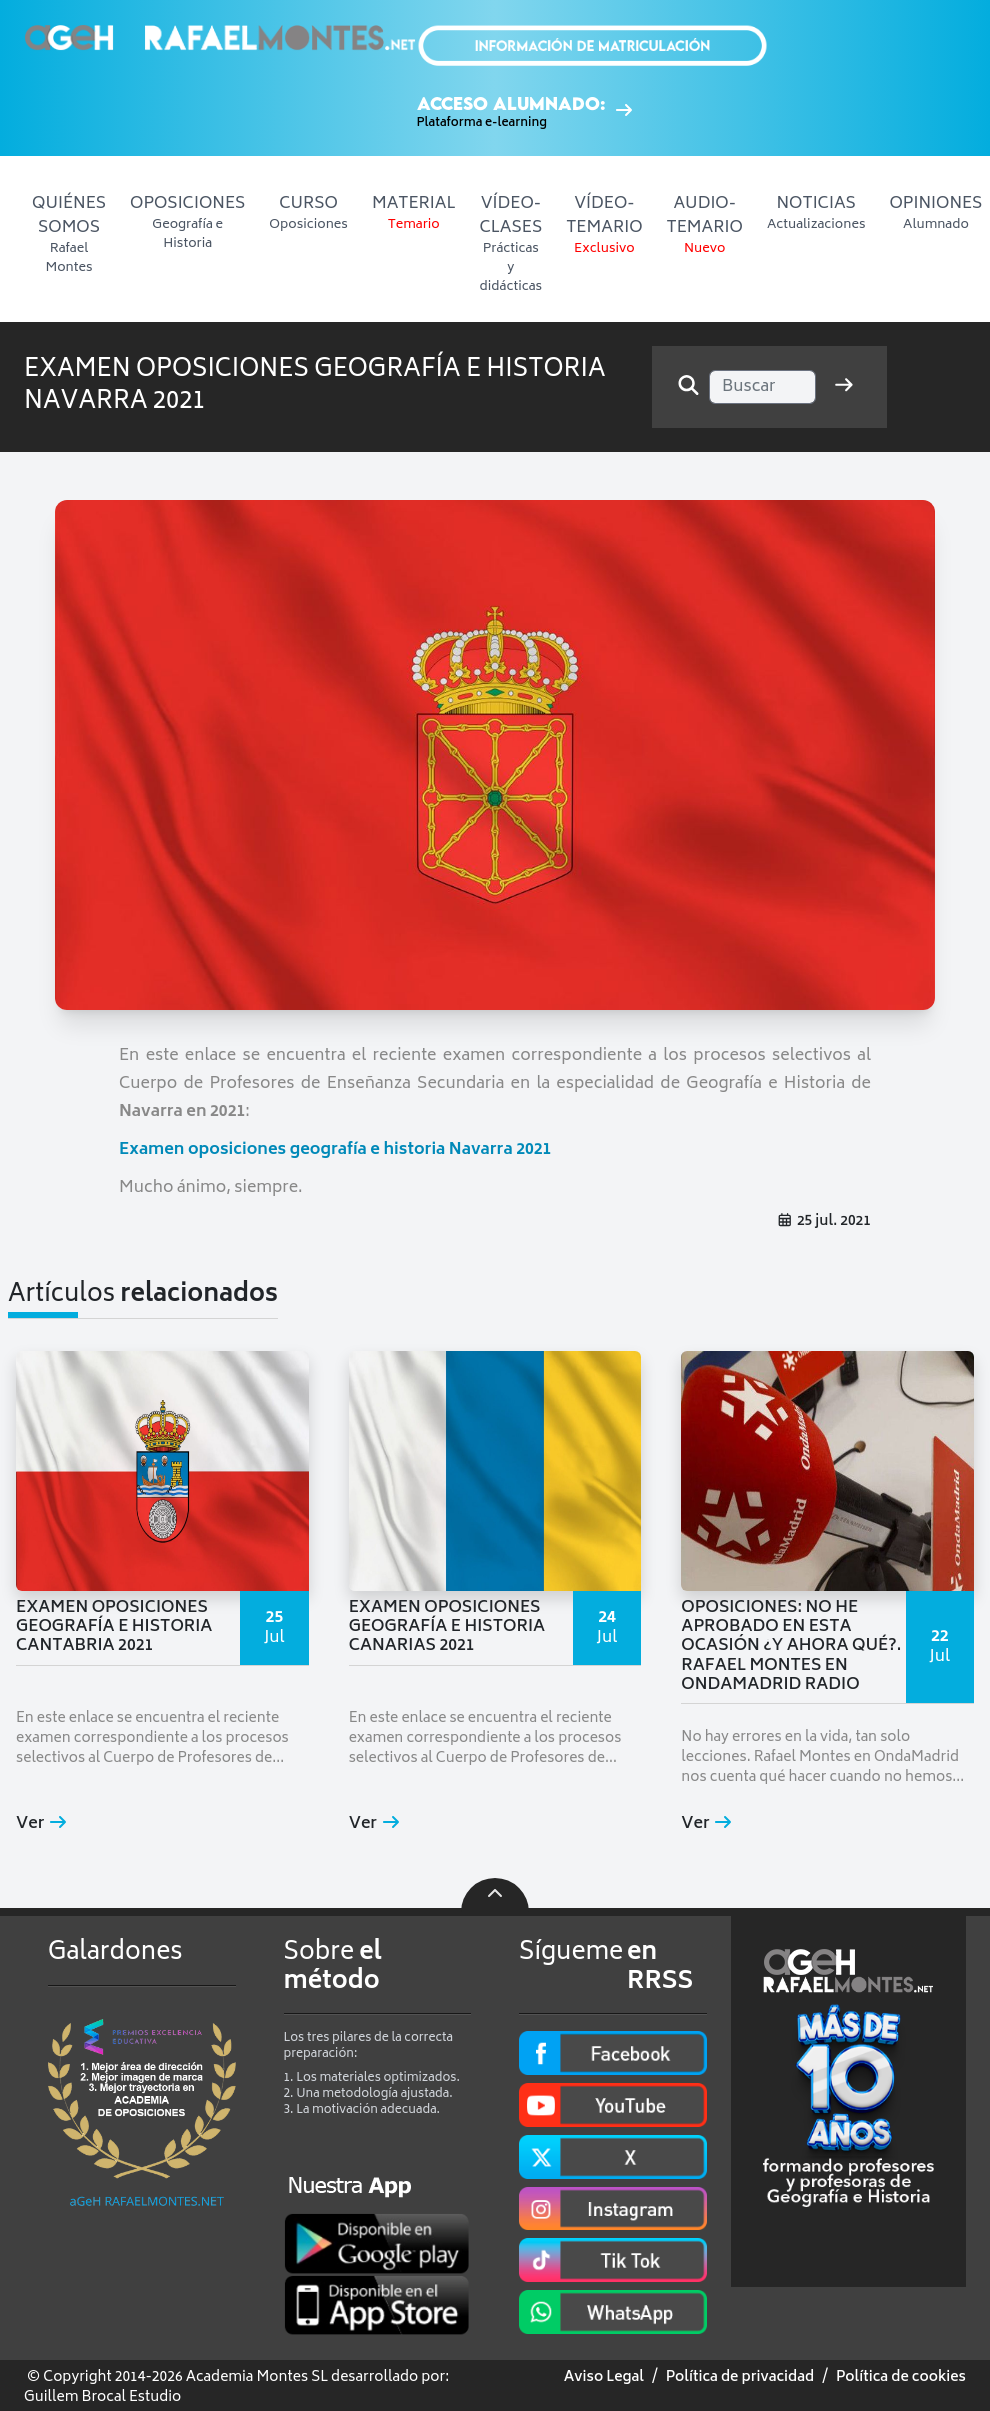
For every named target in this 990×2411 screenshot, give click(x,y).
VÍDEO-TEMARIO (604, 225)
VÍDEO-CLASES (511, 244)
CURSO (308, 213)
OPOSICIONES (187, 222)
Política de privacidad (740, 2377)
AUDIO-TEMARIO (705, 225)
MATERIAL (414, 213)
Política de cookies (901, 2377)
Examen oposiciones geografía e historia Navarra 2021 (335, 1150)
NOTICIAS (816, 213)
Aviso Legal (604, 2377)
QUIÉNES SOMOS (69, 234)
